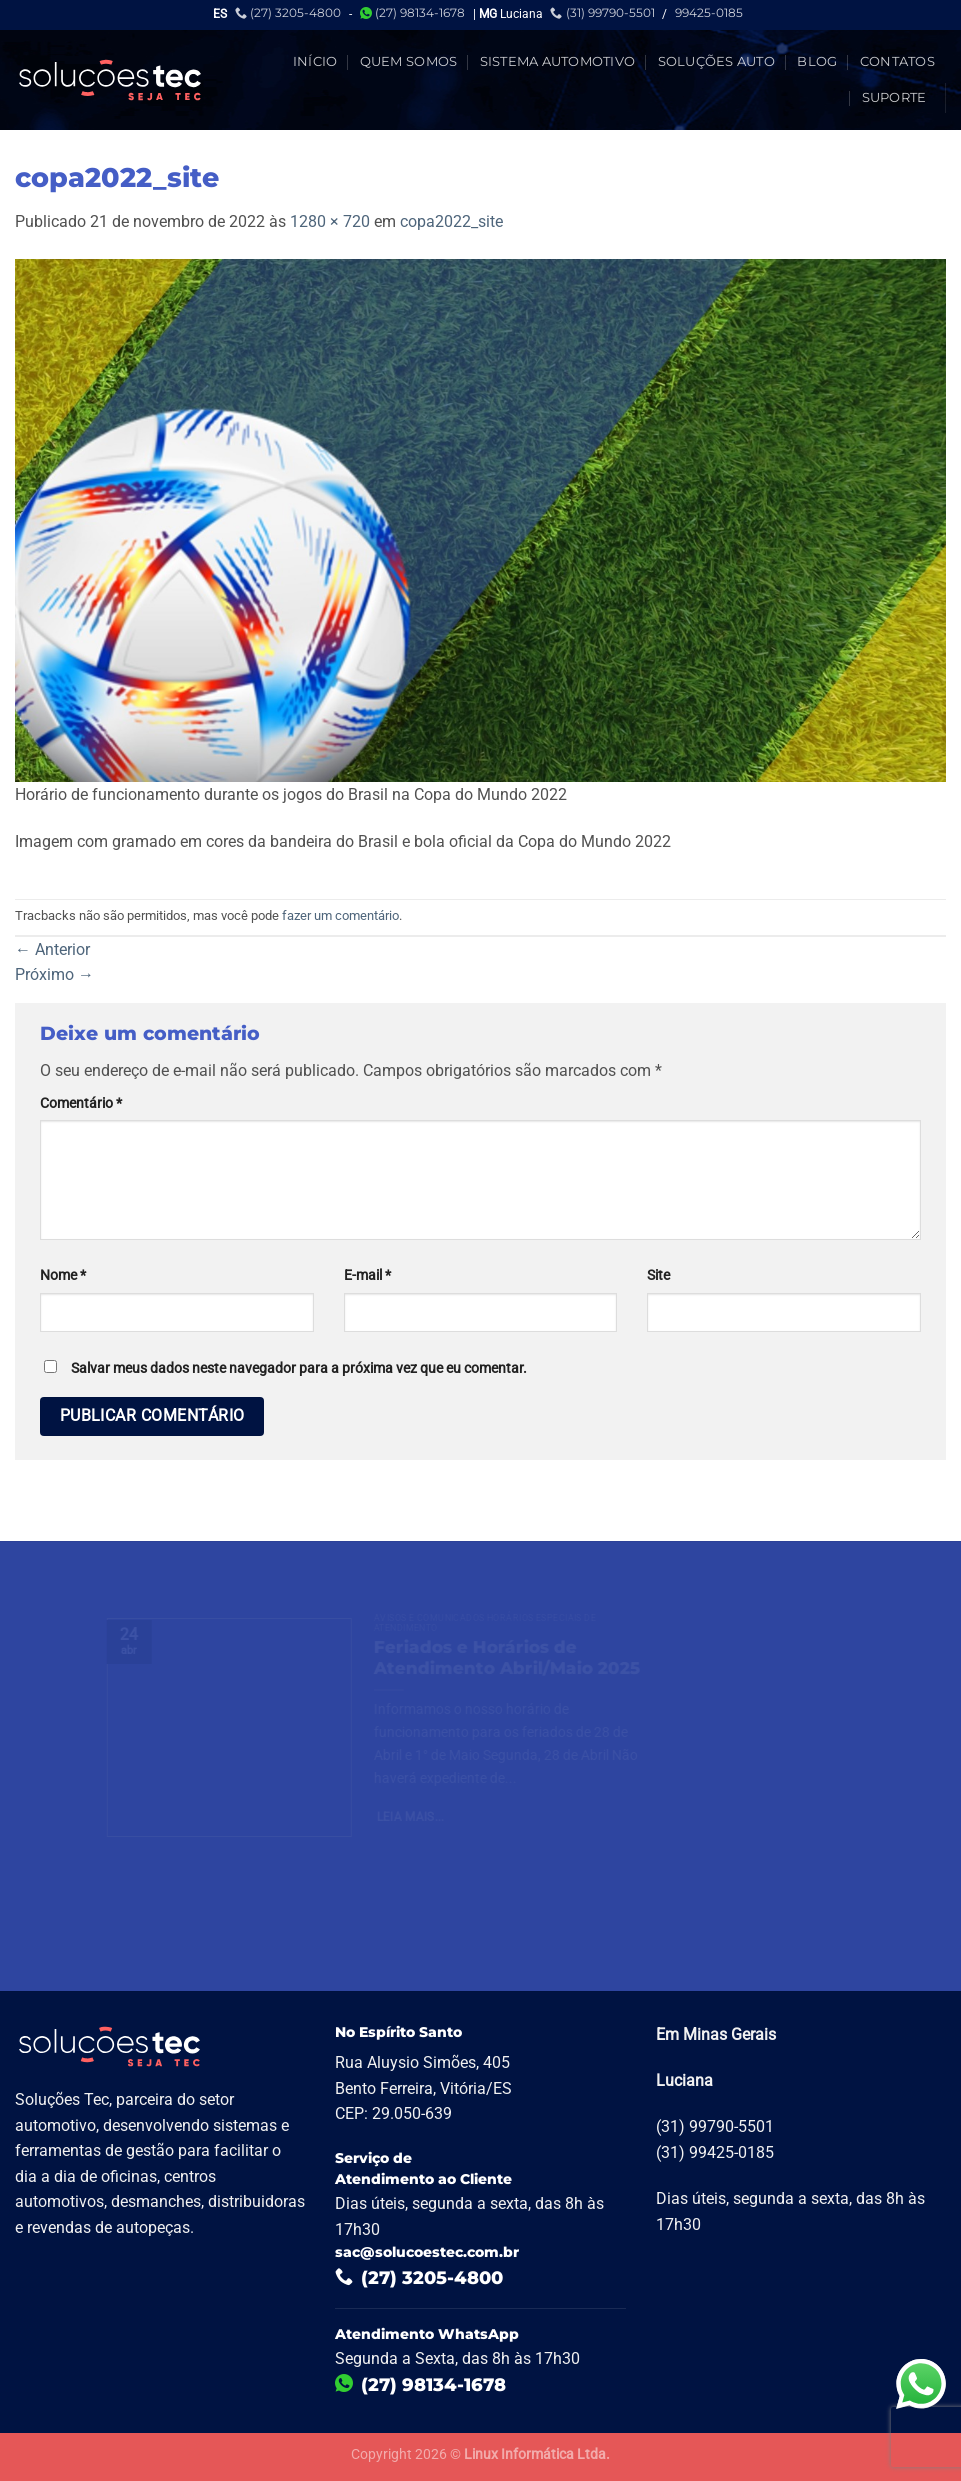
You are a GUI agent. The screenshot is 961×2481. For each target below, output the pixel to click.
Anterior (52, 949)
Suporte (894, 97)
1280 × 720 (330, 221)
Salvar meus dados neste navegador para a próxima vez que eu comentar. (299, 1368)
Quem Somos (409, 61)
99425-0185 (709, 12)
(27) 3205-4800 (288, 12)
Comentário (81, 1103)
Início (315, 61)
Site (658, 1275)
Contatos (897, 61)
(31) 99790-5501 (602, 12)
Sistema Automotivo (558, 61)
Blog (817, 61)
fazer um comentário (340, 915)
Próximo (54, 974)
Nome (63, 1275)
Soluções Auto (716, 61)
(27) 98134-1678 (412, 12)
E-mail (367, 1275)
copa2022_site (451, 221)
